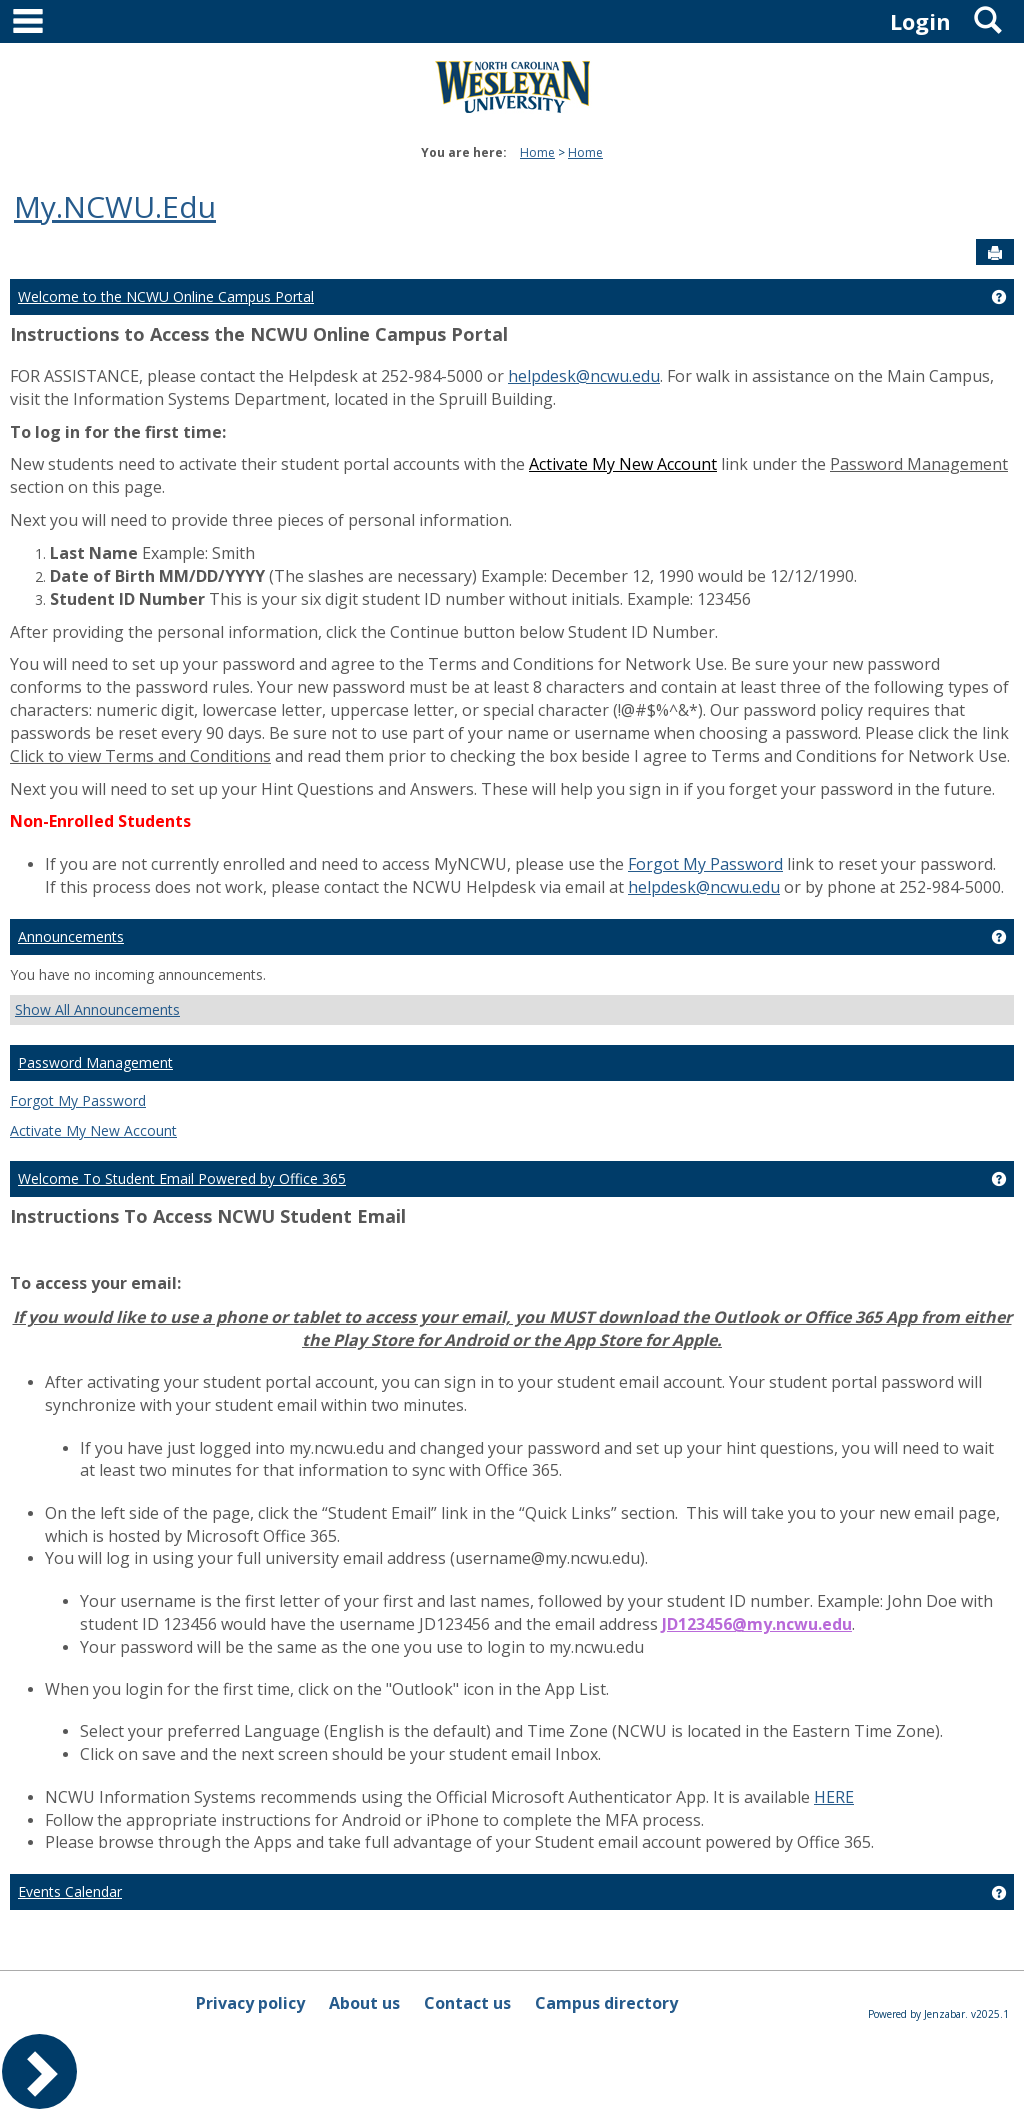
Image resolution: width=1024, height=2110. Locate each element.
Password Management (95, 1062)
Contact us (467, 2003)
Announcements (71, 936)
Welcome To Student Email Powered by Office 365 (182, 1178)
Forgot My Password (705, 864)
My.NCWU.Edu (115, 206)
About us (364, 2003)
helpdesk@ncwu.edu (584, 376)
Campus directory (606, 2003)
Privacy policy (250, 2003)
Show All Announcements (97, 1009)
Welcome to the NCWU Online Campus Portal (166, 296)
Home (537, 152)
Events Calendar (70, 1891)
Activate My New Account (93, 1130)
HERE (834, 1797)
